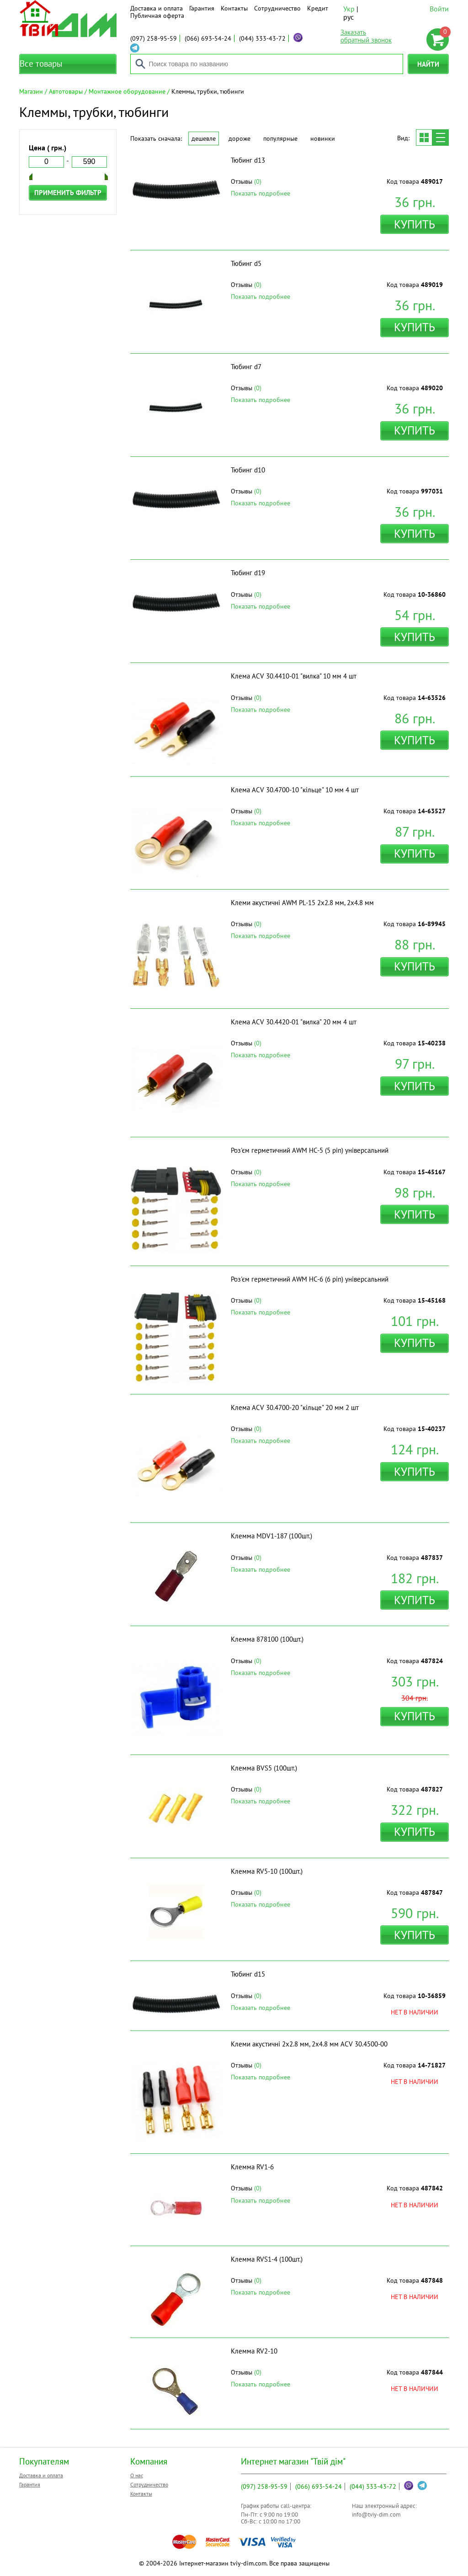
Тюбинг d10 (248, 470)
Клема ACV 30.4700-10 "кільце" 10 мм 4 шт (295, 789)
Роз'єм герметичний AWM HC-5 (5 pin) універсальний (309, 1150)
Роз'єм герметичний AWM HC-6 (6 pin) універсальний (309, 1279)
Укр (349, 8)
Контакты (234, 8)
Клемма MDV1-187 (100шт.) (271, 1536)
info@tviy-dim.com (376, 2514)
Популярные (280, 138)
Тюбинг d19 (248, 572)
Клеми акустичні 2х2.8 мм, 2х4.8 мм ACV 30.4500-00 (309, 2044)
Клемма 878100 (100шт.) (267, 1639)
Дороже (239, 138)
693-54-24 (208, 38)
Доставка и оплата (156, 8)
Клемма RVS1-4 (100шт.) (267, 2259)
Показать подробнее (260, 193)
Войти (439, 8)
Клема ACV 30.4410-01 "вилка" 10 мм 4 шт (293, 676)
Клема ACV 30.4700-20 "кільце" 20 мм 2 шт (295, 1407)
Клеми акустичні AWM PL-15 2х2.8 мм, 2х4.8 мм (302, 902)
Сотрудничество (277, 8)
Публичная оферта (157, 15)
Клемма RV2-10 (254, 2351)
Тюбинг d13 (248, 160)
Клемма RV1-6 (252, 2167)
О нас (136, 2475)
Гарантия (201, 8)
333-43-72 (262, 38)
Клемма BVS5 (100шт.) (264, 1768)
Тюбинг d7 (246, 366)
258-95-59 (153, 38)
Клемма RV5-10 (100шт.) (267, 1871)
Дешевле (203, 138)
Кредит (317, 8)
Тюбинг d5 (246, 263)
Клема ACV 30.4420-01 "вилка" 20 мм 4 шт (293, 1022)
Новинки (322, 138)
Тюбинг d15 (248, 1974)
